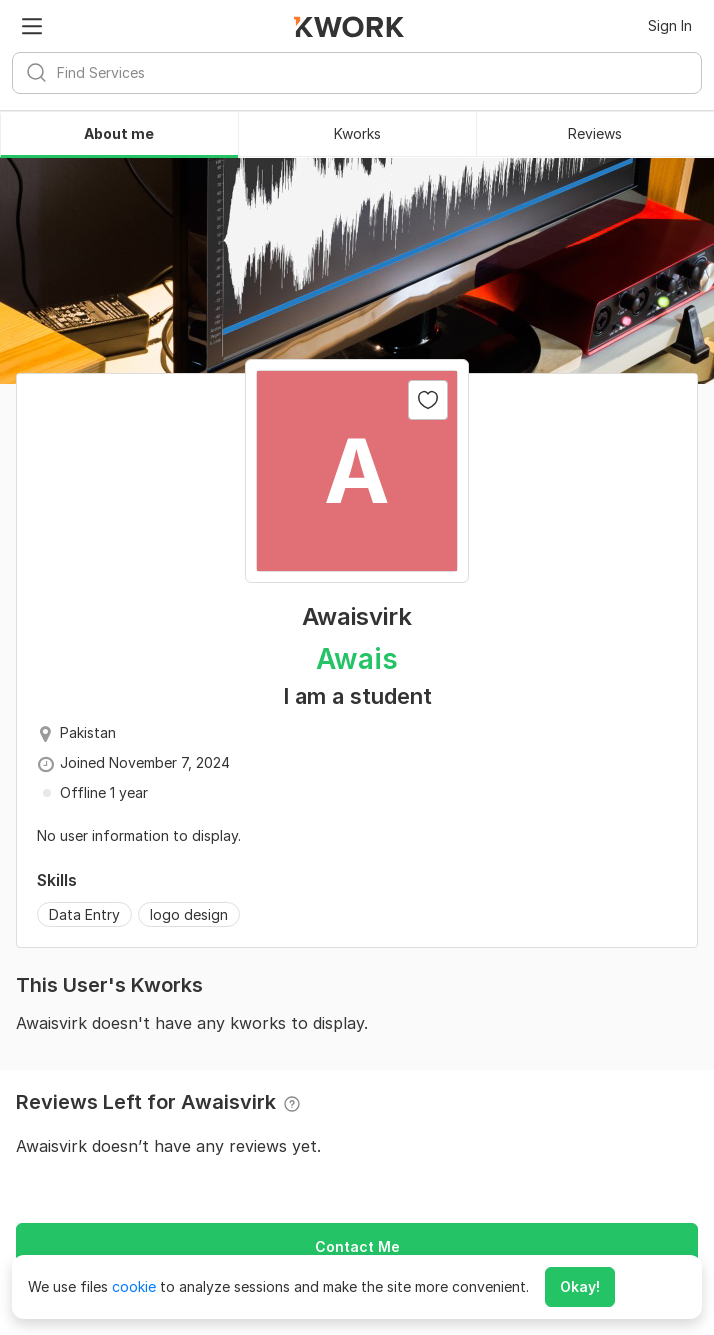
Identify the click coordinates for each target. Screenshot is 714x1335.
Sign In (670, 25)
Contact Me (357, 1246)
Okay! (580, 1286)
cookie (134, 1286)
